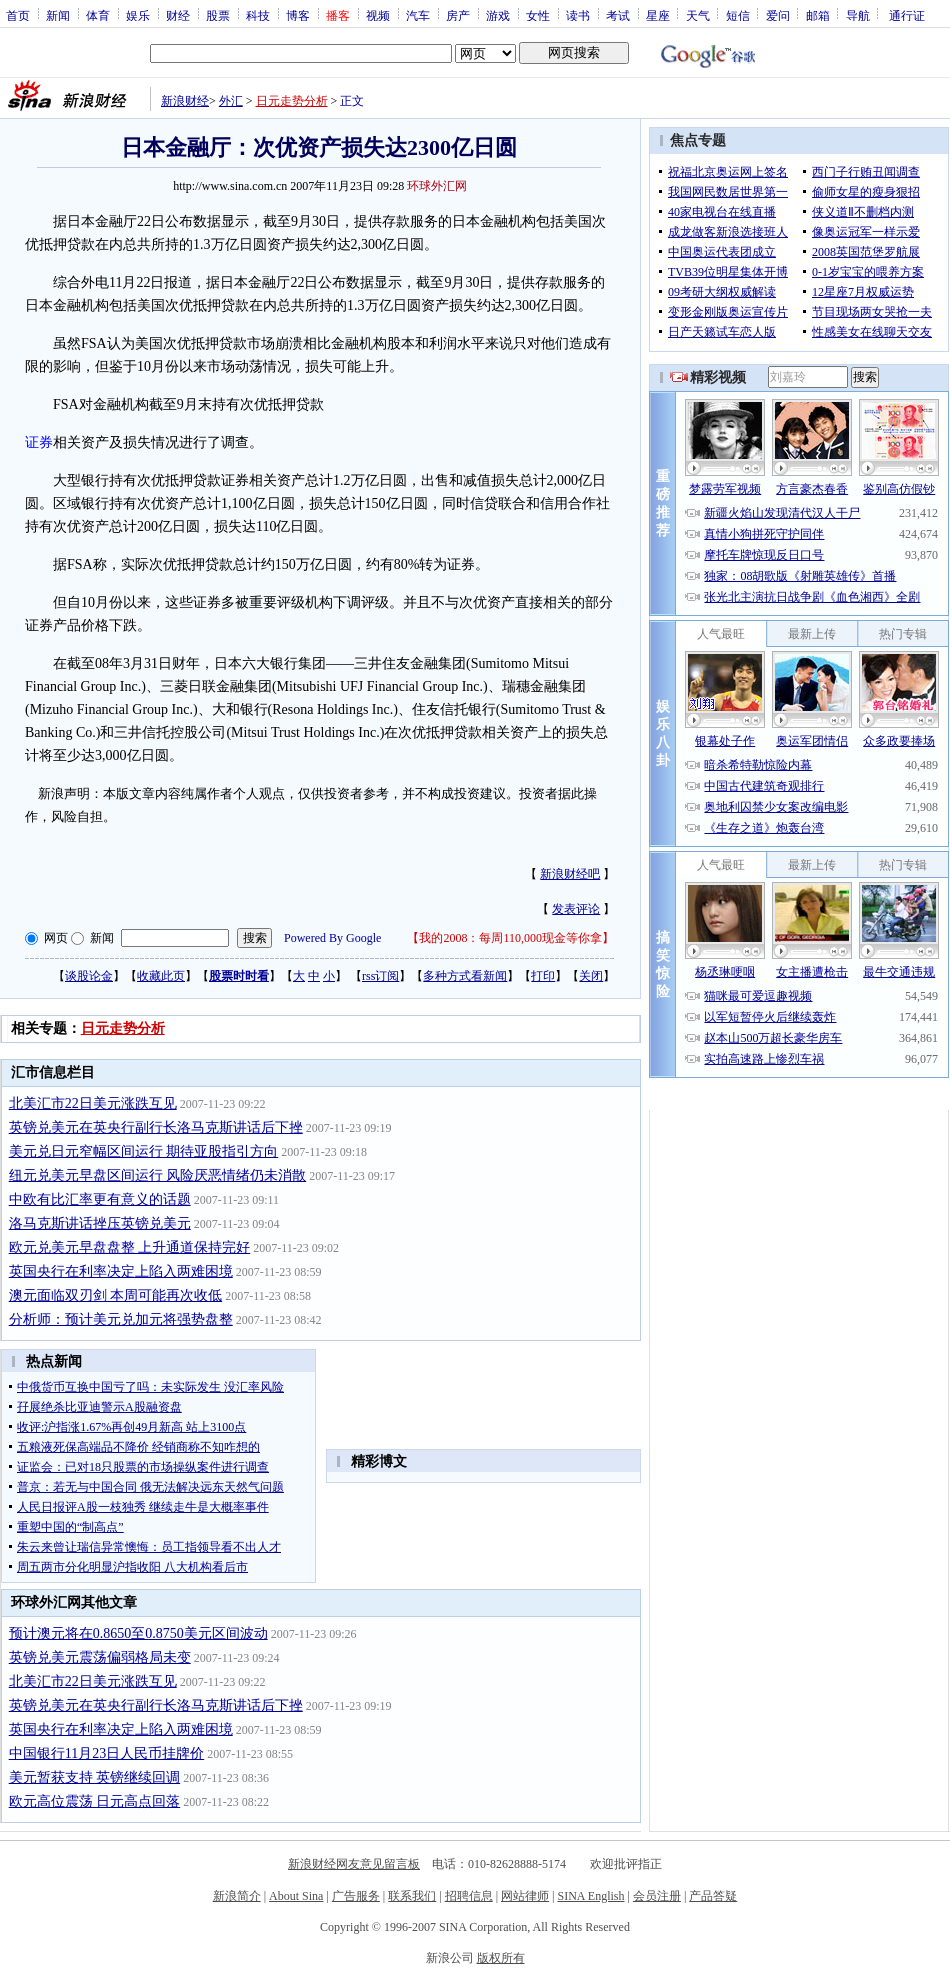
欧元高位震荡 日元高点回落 (95, 1801)
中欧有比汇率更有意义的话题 (100, 1199)
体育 (98, 15)
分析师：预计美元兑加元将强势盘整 (121, 1319)
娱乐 (138, 15)
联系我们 (412, 1896)
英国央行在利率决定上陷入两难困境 (121, 1271)
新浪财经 (185, 101)
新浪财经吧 (570, 874)
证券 (39, 442)
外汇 (231, 101)
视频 (378, 15)
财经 (178, 15)
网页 (56, 938)
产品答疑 (713, 1896)
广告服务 (356, 1896)
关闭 (591, 976)
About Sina (296, 1896)
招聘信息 (469, 1896)
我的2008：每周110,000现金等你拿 (510, 938)
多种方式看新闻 (465, 976)
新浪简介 (237, 1896)
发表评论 (576, 909)
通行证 (907, 15)
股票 (218, 15)
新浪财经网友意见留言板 (354, 1864)
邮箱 (818, 15)
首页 (18, 15)
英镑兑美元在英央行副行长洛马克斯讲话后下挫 (156, 1127)
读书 (578, 15)
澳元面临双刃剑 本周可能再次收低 (116, 1295)
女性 (538, 15)
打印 (543, 976)
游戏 (498, 15)
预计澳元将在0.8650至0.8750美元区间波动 (138, 1633)
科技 (258, 15)
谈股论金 (89, 976)
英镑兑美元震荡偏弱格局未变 (100, 1657)
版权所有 (501, 1958)
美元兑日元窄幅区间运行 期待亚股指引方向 (144, 1151)
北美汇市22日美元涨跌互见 (93, 1103)
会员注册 (657, 1896)
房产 (458, 15)
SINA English (590, 1896)
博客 (298, 15)
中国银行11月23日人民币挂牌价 (106, 1753)
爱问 (778, 15)
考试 (618, 15)
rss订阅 (380, 976)
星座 (658, 15)
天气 (698, 15)
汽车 (418, 15)
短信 (738, 15)
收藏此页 (161, 976)
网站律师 (525, 1896)
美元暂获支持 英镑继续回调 (95, 1777)
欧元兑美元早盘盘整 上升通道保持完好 (130, 1247)
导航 (858, 15)
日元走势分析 (292, 101)
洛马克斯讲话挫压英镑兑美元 (100, 1223)
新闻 (58, 15)
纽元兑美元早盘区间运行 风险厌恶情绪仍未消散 (158, 1175)
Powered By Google (332, 938)
